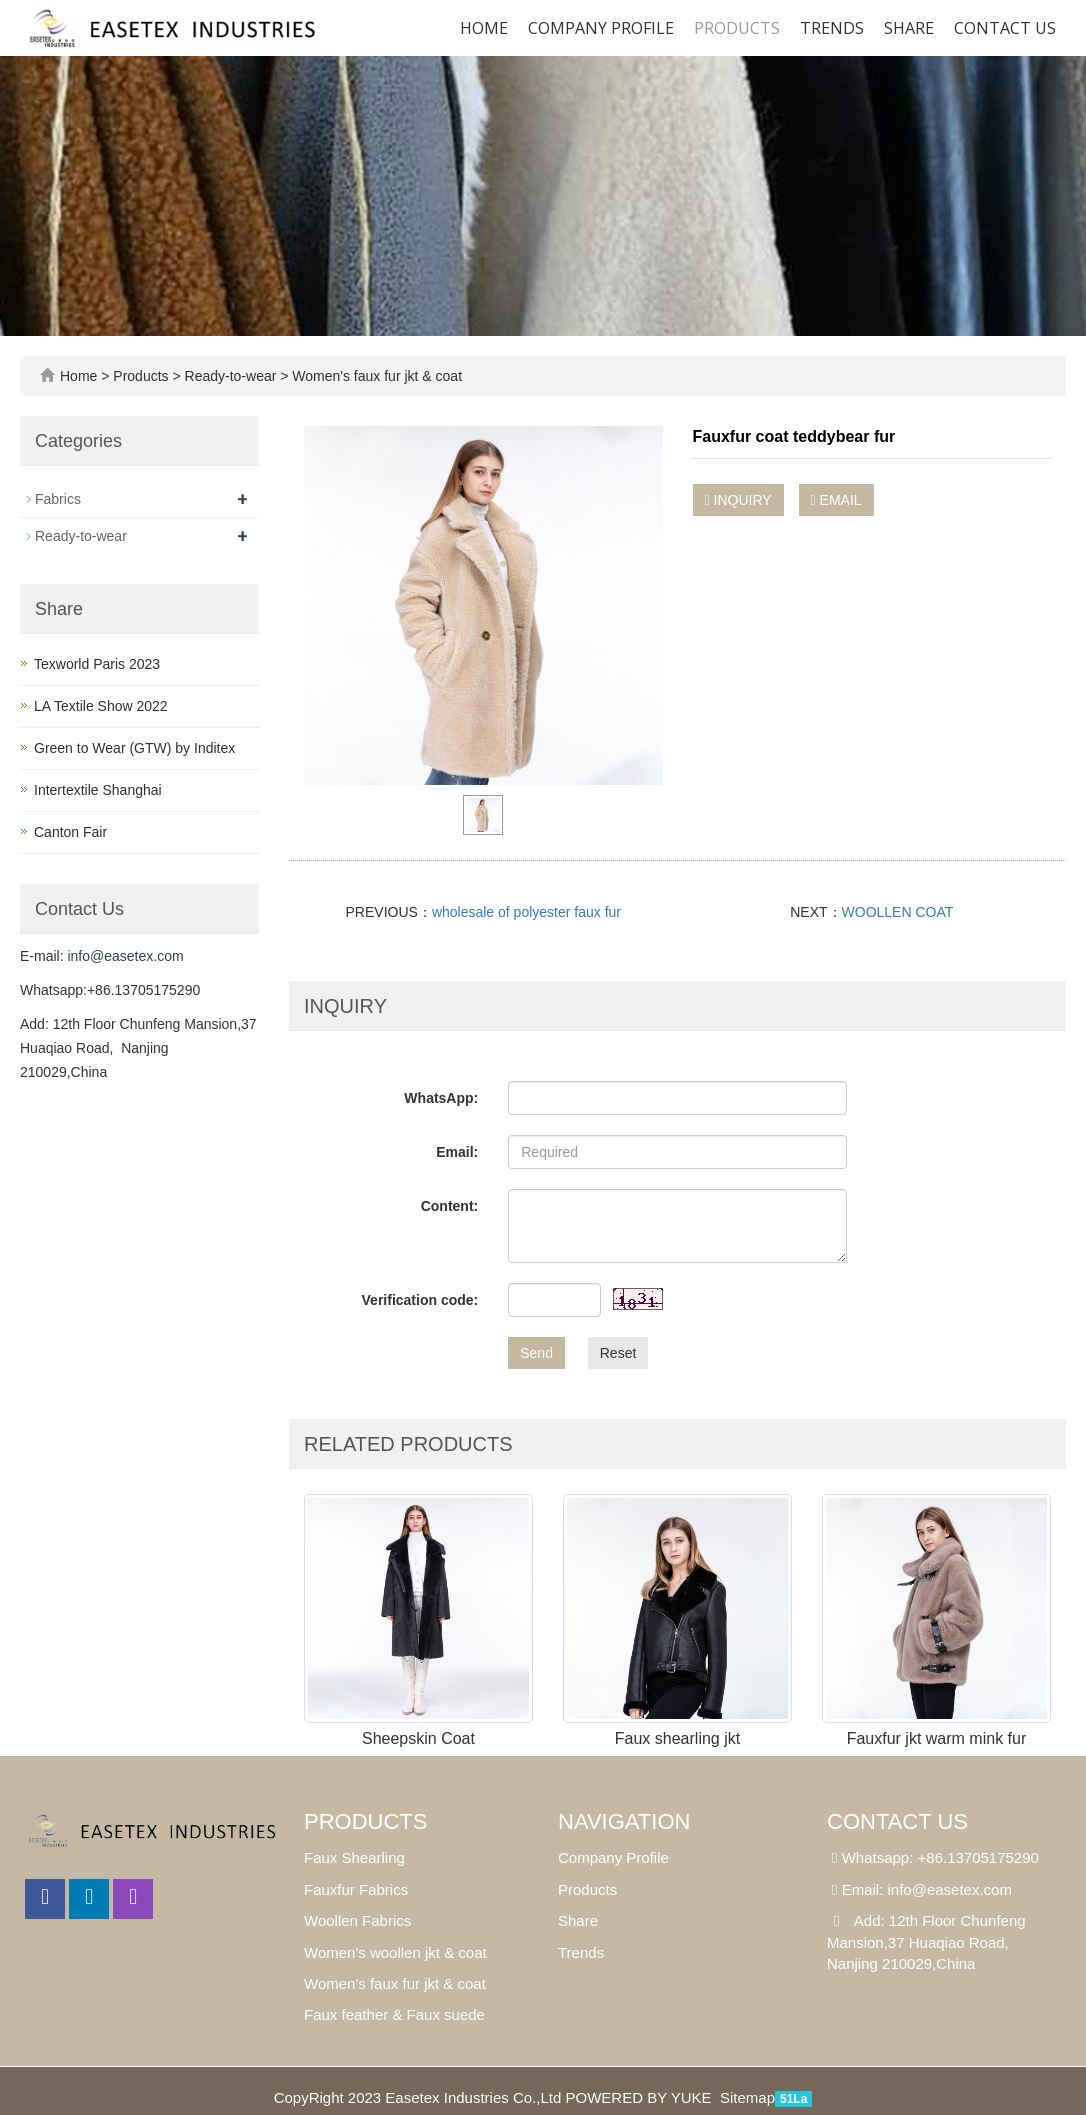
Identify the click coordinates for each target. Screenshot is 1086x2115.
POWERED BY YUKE (640, 2097)
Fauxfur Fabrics (356, 1889)
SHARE (909, 28)
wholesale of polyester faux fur (526, 912)
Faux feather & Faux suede (394, 2014)
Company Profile (601, 28)
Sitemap (747, 2097)
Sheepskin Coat (418, 1738)
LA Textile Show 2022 (101, 706)
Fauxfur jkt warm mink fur (937, 1738)
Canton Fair (70, 832)
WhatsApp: (441, 1098)
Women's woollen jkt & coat (395, 1952)
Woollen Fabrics (357, 1920)
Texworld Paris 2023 (97, 664)
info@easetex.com (125, 956)
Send (536, 1353)
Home (484, 28)
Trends (832, 28)
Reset (618, 1353)
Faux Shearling (354, 1857)
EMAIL (836, 500)
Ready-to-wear (231, 376)
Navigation (624, 1821)
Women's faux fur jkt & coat (375, 376)
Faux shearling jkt (677, 1738)
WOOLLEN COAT (898, 912)
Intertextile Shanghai (98, 790)
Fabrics (58, 499)
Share (578, 1920)
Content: (450, 1206)
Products (737, 28)
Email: (457, 1152)
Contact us (1005, 28)
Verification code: (420, 1300)
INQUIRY (738, 500)
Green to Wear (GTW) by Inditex (134, 748)
